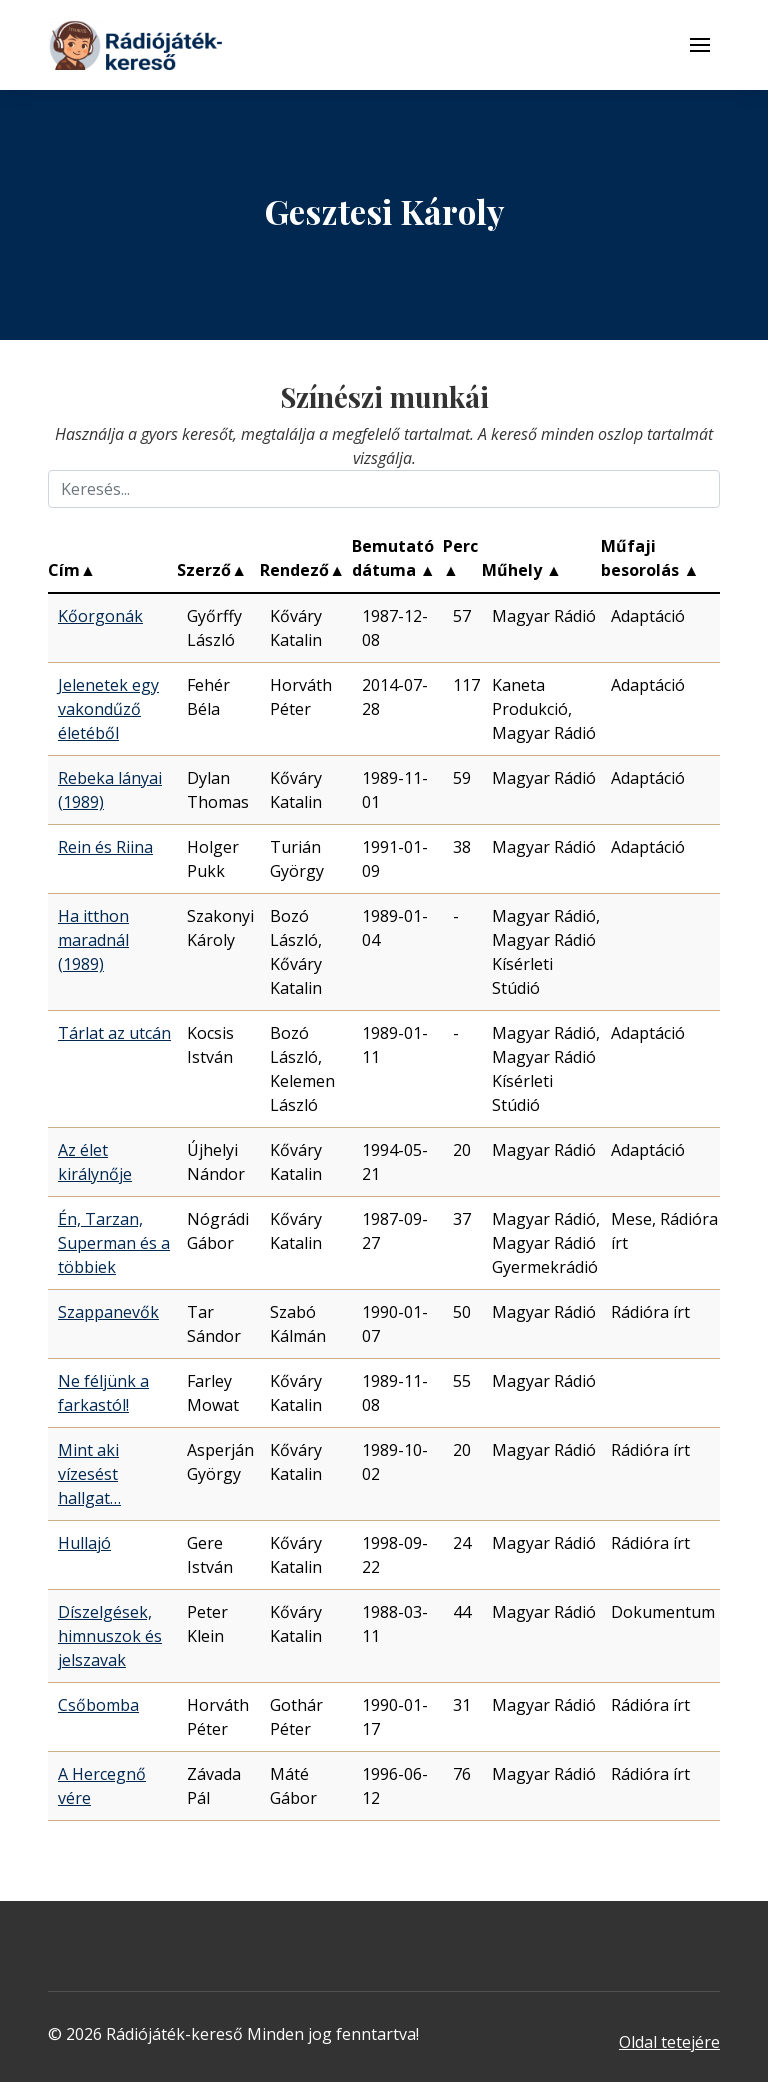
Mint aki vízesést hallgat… (89, 1474)
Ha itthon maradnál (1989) (93, 940)
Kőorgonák (100, 616)
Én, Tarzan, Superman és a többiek (114, 1243)
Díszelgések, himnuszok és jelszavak (110, 1636)
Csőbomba (98, 1705)
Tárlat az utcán (114, 1033)
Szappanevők (108, 1312)
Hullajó (84, 1543)
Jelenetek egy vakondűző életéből (108, 709)
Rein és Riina (105, 847)
